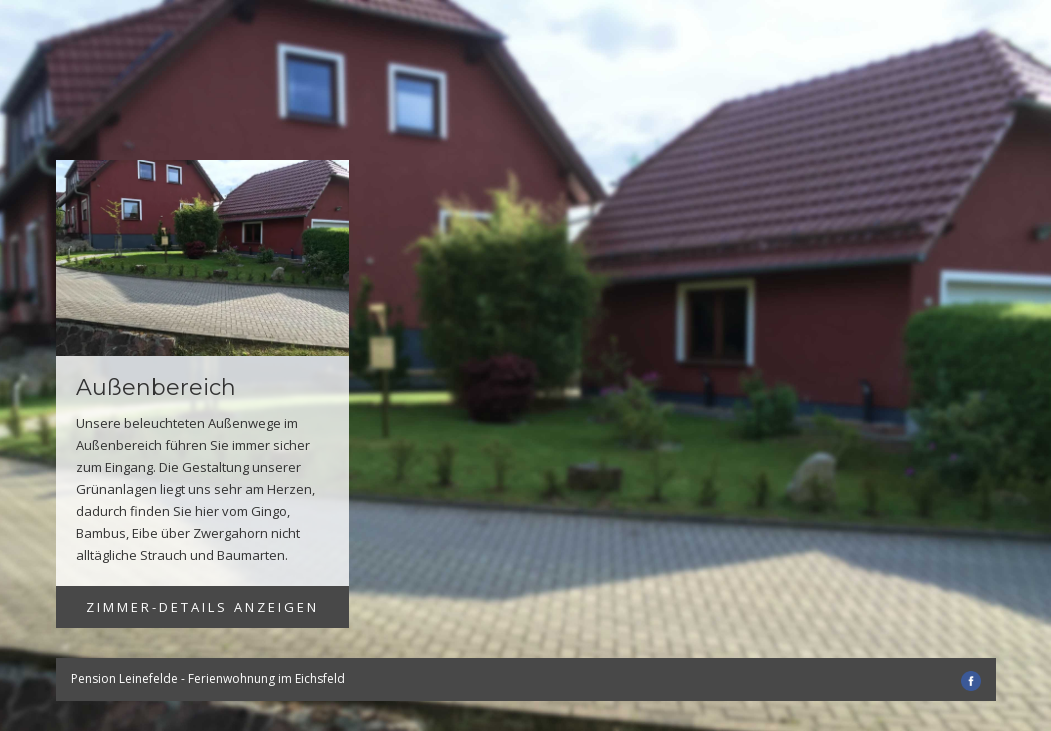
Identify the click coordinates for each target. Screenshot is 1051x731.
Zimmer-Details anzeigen (202, 607)
